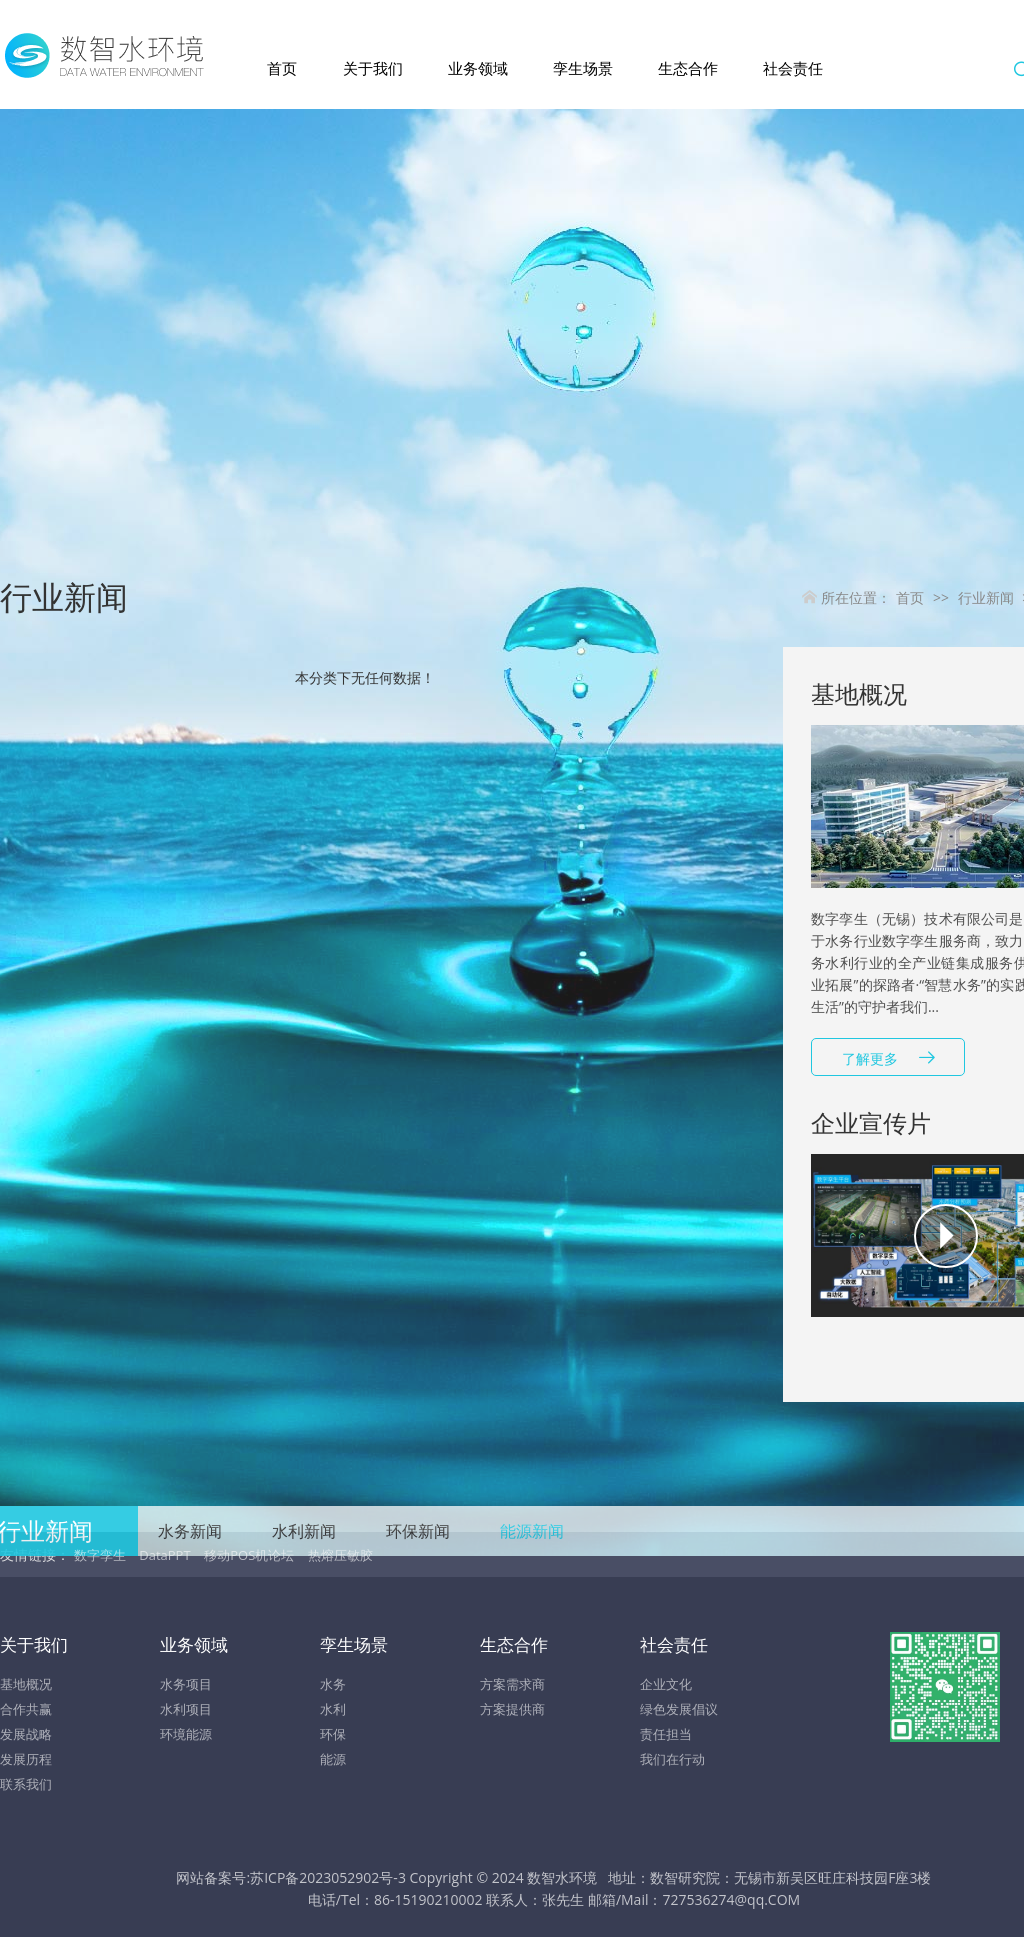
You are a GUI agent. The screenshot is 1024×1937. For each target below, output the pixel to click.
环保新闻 (418, 1531)
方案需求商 (512, 1684)
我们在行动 (672, 1759)
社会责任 (793, 68)
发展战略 (26, 1734)
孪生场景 (583, 68)
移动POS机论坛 (249, 1555)
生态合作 (688, 68)
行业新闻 (986, 597)
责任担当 (666, 1734)
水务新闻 (190, 1531)
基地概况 (26, 1684)
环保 (333, 1734)
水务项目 (186, 1684)
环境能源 (186, 1734)
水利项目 (186, 1709)
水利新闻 (304, 1531)
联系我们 (26, 1784)
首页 (282, 68)
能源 (333, 1759)
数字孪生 (100, 1555)
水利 (333, 1709)
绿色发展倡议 (679, 1709)
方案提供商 (512, 1709)
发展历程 (26, 1759)
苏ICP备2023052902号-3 (328, 1877)
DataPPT (164, 1555)
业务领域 (478, 68)
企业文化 (666, 1684)
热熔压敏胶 (340, 1555)
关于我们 (373, 68)
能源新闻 (532, 1531)
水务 (333, 1684)
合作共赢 (26, 1709)
